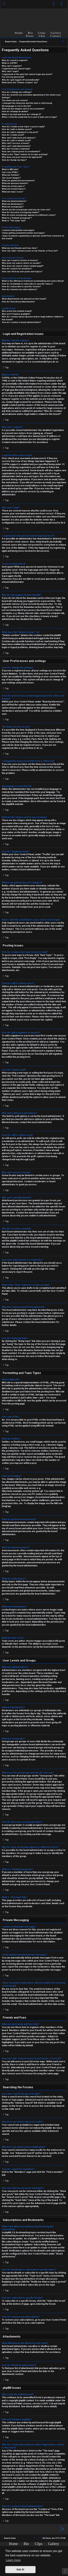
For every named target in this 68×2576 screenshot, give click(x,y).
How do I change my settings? (17, 92)
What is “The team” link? (14, 221)
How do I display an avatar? (15, 111)
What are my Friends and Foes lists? (19, 248)
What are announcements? (15, 183)
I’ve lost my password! (13, 77)
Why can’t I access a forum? (15, 143)
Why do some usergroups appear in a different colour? (29, 215)
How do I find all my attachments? (18, 302)
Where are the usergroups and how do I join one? (26, 209)
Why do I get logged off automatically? (20, 80)
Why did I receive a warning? (16, 149)
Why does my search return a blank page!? (23, 266)
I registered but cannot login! (16, 69)
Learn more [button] (13, 2560)
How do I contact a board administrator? (21, 322)
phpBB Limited (26, 2400)
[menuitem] (61, 4)
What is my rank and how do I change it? (21, 114)
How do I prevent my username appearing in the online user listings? (31, 96)
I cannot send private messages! (18, 230)
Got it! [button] (20, 2569)
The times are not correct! (15, 100)
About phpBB (33, 2406)
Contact (55, 35)
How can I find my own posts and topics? (22, 271)
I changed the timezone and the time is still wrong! (27, 103)
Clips (42, 32)
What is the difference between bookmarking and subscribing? (33, 281)
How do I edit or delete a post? (17, 129)
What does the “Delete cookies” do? (20, 82)
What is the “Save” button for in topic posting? (25, 154)
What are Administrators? (14, 201)
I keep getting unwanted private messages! (23, 233)
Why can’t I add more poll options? (19, 138)
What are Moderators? (12, 204)
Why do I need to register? (15, 60)
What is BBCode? (10, 169)
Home (19, 32)
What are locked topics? (14, 189)
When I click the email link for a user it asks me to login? (29, 117)
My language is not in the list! (16, 106)
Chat (42, 35)
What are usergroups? (13, 207)
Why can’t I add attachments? (16, 146)
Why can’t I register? (12, 66)
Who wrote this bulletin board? (17, 311)
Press (30, 35)
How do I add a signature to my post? (20, 132)
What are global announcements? (18, 180)
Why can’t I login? (10, 71)
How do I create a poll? (13, 135)
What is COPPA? (10, 63)
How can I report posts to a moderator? (21, 151)
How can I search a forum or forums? (20, 260)
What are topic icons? (12, 192)
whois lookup (37, 2459)
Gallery (56, 32)
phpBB (9, 804)
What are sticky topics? (13, 186)
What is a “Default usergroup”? (17, 218)
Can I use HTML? (10, 172)
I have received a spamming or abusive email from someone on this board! (33, 237)
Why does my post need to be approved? (22, 157)
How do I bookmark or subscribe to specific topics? (27, 284)
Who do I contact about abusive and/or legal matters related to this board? (32, 318)
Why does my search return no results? (21, 263)
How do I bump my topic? (14, 160)
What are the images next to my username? (23, 109)
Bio (30, 32)
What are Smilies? (10, 175)
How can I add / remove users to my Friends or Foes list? (30, 251)
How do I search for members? (17, 269)
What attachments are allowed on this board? (24, 299)
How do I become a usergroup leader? (20, 212)
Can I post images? (11, 178)
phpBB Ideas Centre (21, 2428)
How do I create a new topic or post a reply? (23, 126)
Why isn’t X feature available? (16, 314)
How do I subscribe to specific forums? (21, 286)
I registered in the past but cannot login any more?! (27, 74)
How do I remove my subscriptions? (19, 289)
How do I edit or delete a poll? (16, 140)
